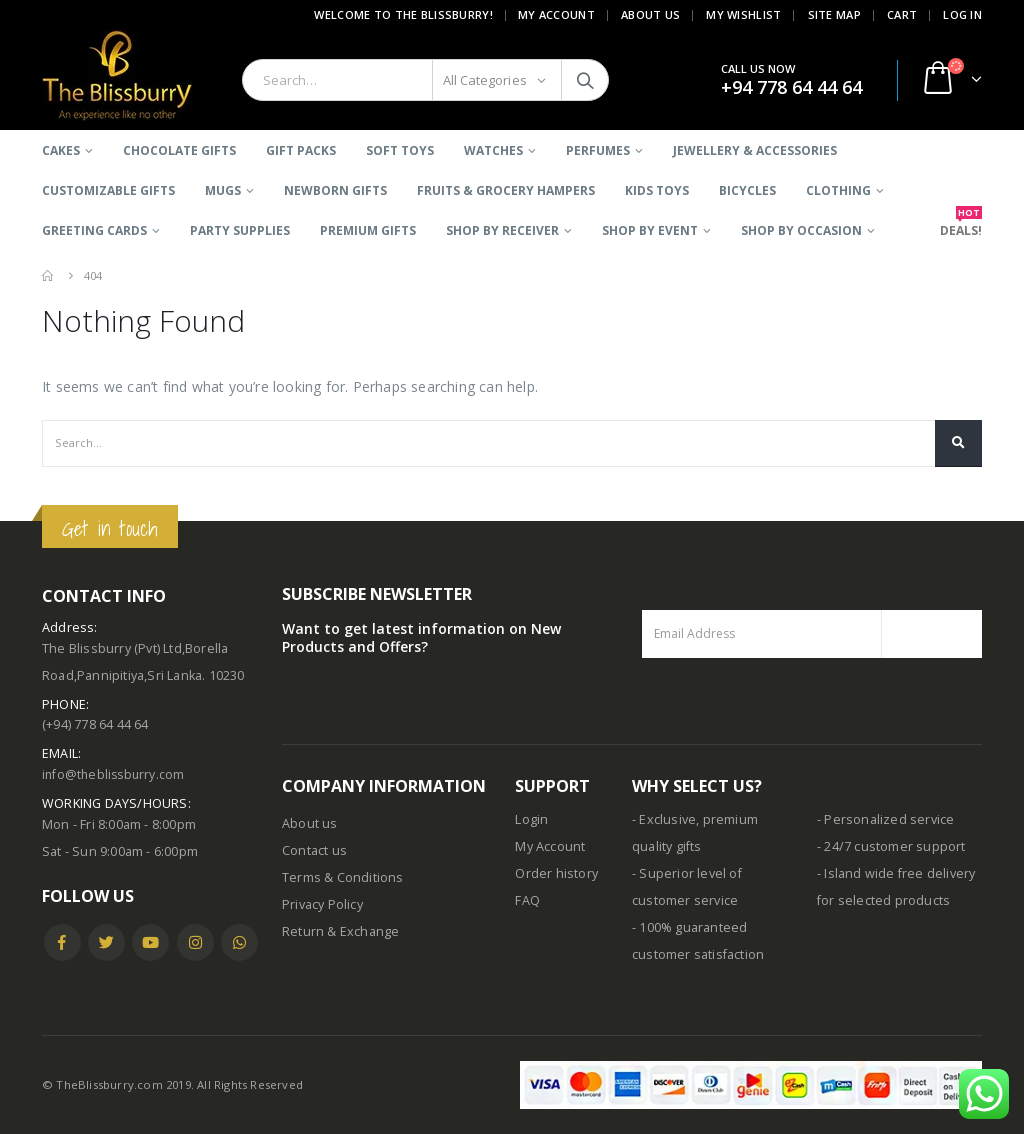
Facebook (62, 942)
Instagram (195, 942)
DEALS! (961, 224)
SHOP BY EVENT (650, 230)
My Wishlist (743, 14)
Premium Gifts (368, 230)
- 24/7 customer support (891, 846)
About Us (650, 14)
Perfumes (598, 150)
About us (310, 823)
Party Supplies (240, 230)
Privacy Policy (322, 904)
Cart (902, 14)
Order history (556, 873)
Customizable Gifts (108, 190)
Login (531, 819)
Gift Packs (301, 150)
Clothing (838, 190)
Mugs (223, 190)
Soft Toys (400, 150)
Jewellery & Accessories (755, 150)
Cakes (61, 150)
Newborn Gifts (335, 190)
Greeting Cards (94, 230)
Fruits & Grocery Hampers (506, 190)
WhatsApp (239, 942)
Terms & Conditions (343, 877)
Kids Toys (657, 190)
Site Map (834, 14)
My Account (556, 14)
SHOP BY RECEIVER (502, 230)
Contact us (314, 850)
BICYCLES (747, 190)
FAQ (527, 900)
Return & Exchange (340, 931)
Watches (493, 150)
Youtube (150, 942)
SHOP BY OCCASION (801, 230)
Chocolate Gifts (179, 150)
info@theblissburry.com (115, 774)
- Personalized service (885, 819)
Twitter (106, 942)
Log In (962, 14)
